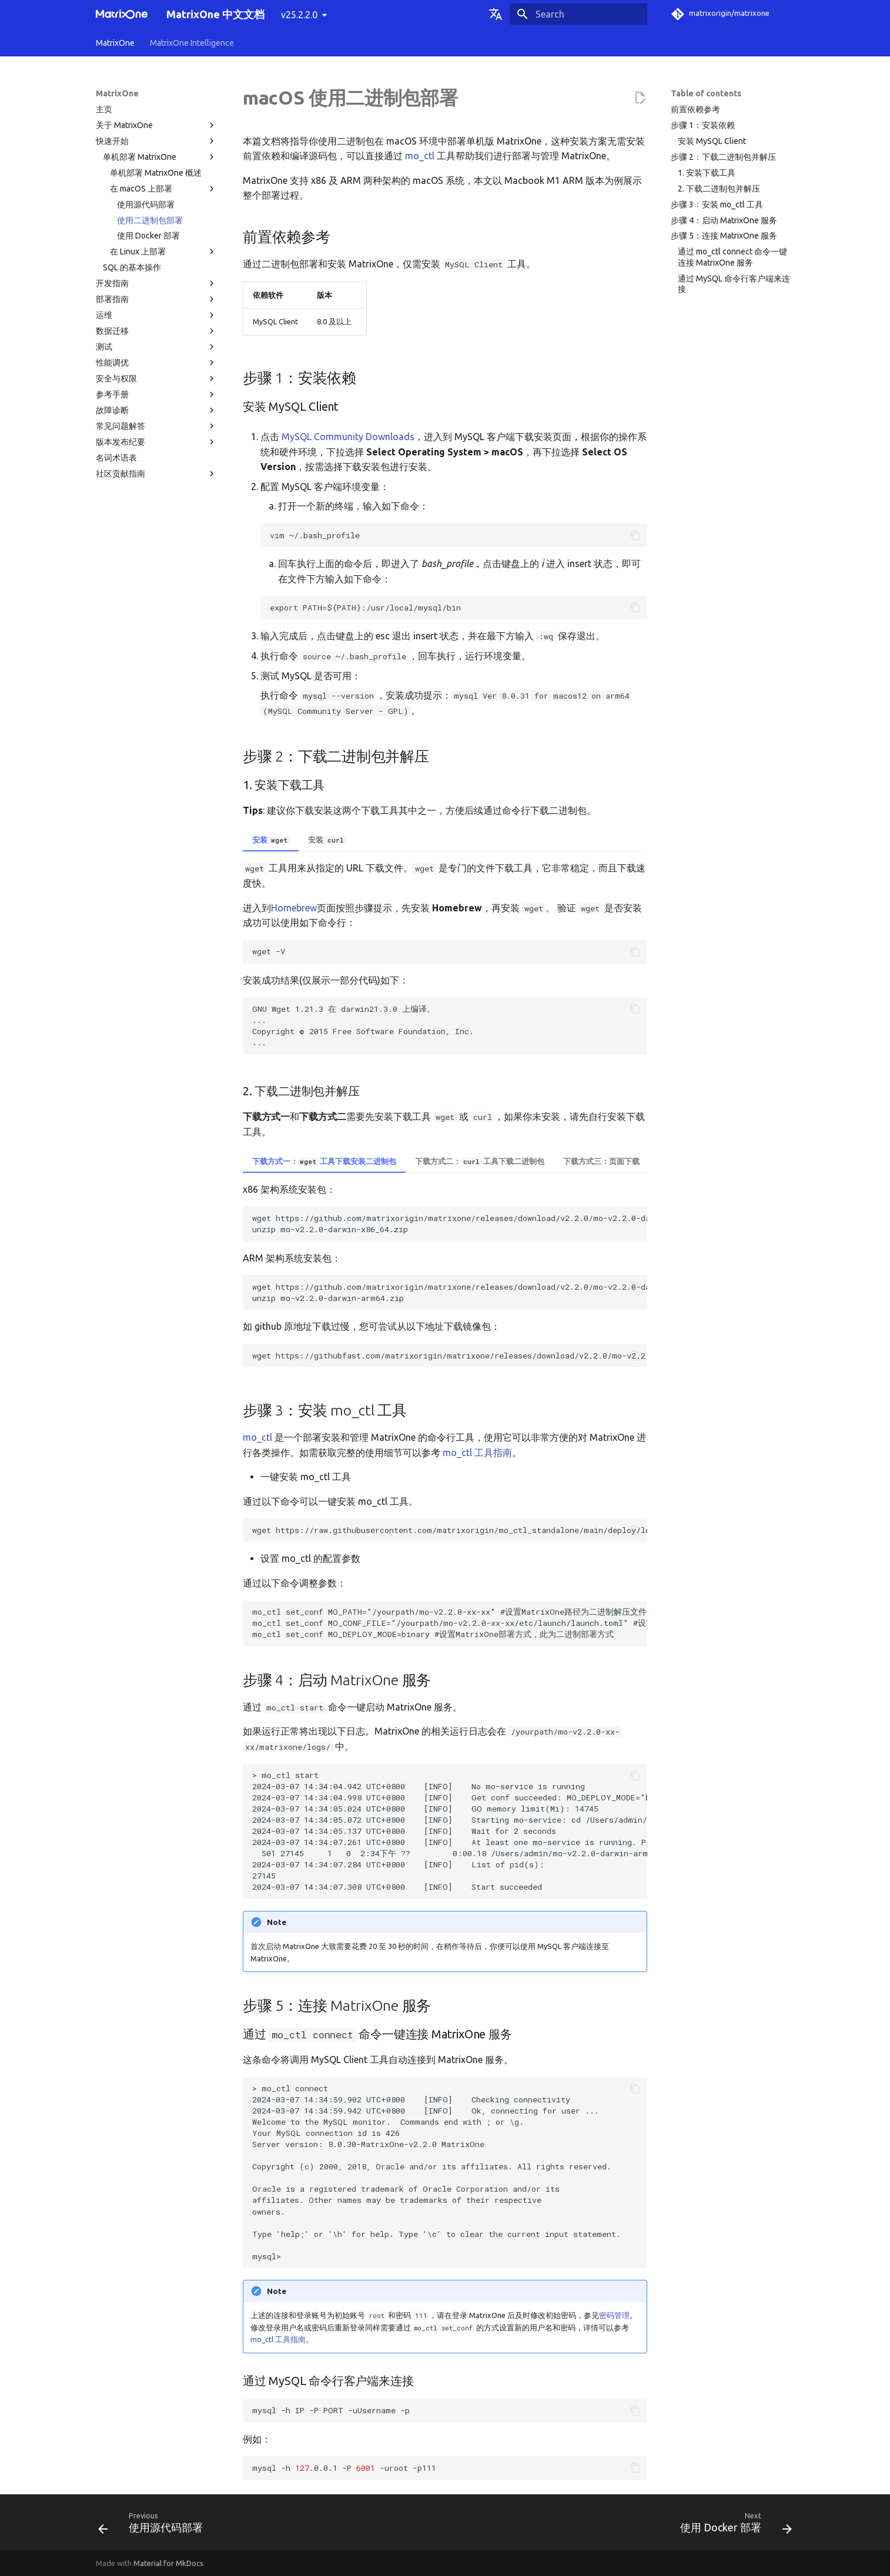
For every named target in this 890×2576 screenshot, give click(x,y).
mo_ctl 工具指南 (477, 1452)
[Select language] (495, 14)
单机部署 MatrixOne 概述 (156, 172)
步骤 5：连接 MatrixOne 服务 (724, 235)
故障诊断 (156, 410)
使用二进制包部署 (150, 220)
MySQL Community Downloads (348, 436)
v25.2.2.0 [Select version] (299, 14)
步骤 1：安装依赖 (703, 125)
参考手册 (156, 394)
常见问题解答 (156, 426)
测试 (156, 346)
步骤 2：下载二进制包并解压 (723, 157)
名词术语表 (116, 457)
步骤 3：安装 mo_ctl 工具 (717, 204)
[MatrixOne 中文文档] (121, 14)
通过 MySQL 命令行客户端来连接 (734, 284)
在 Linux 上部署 (163, 251)
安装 (270, 840)
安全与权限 (156, 378)
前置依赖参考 (695, 109)
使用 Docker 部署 (148, 235)
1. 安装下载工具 (706, 172)
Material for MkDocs (168, 2563)
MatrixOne (115, 43)
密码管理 (614, 2315)
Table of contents (706, 93)
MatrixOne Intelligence (192, 43)
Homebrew (294, 908)
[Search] (578, 14)
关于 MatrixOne (156, 125)
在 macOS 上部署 (163, 188)
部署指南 (156, 299)
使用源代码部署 (146, 204)
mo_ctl (419, 155)
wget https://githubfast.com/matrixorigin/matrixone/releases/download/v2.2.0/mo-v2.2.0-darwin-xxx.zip (449, 1355)
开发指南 (156, 283)
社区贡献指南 (156, 473)
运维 (156, 315)
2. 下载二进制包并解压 (719, 188)
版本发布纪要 (156, 442)
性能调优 (156, 362)
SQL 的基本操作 (132, 267)
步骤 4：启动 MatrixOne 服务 (724, 220)
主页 (104, 109)
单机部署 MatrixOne (160, 157)
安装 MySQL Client (712, 141)
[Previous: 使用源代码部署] (154, 2525)
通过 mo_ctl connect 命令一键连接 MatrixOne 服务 (732, 257)
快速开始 (156, 141)
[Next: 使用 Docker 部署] (732, 2525)
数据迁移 (156, 331)
